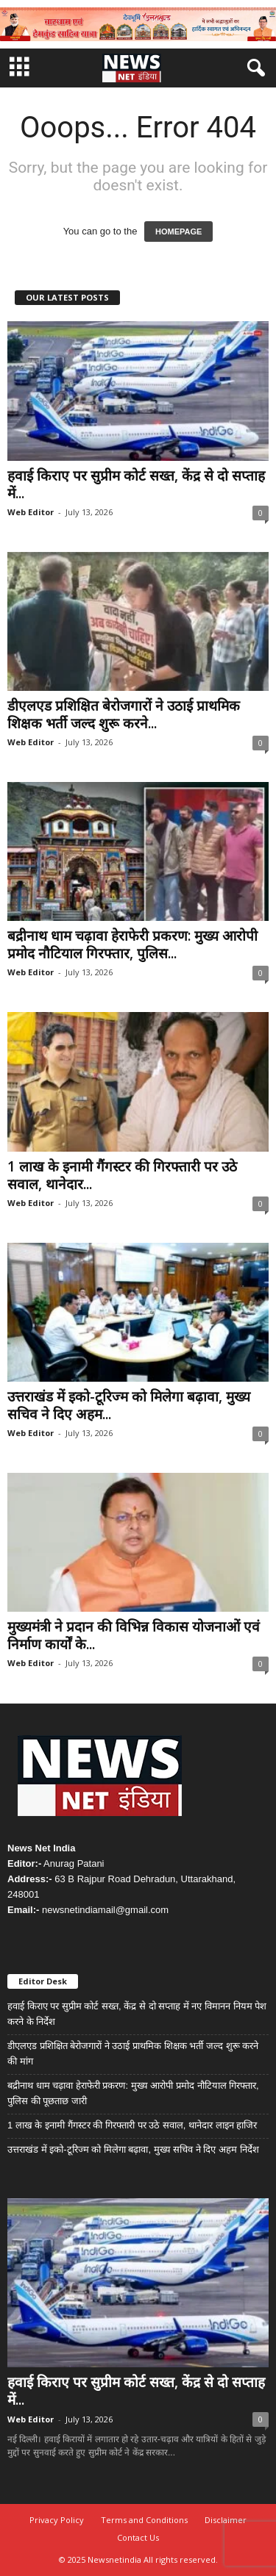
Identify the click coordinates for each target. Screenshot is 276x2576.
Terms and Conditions (144, 2519)
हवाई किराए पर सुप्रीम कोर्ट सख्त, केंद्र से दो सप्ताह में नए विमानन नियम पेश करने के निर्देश (136, 2014)
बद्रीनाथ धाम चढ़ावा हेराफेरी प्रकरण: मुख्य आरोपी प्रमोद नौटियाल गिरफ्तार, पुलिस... (132, 944)
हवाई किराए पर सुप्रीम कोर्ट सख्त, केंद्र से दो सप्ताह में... (136, 484)
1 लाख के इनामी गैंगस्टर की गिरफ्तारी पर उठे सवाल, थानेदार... (122, 1175)
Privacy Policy (56, 2519)
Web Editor (30, 511)
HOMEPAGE (178, 231)
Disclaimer (226, 2519)
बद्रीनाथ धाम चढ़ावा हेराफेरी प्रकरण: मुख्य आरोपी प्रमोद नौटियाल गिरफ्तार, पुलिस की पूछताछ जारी (133, 2093)
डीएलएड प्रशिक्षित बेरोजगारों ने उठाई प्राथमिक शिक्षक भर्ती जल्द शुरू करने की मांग (132, 2053)
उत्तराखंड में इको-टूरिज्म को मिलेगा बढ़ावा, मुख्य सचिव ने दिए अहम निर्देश (133, 2149)
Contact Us (138, 2537)
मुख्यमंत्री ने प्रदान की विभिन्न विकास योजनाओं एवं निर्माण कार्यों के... (133, 1635)
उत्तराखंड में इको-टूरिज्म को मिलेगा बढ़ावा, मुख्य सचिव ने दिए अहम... (128, 1405)
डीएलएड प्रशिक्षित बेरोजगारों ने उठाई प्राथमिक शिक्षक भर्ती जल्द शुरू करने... (123, 714)
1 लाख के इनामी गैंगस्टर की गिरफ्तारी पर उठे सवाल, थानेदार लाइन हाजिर (132, 2125)
